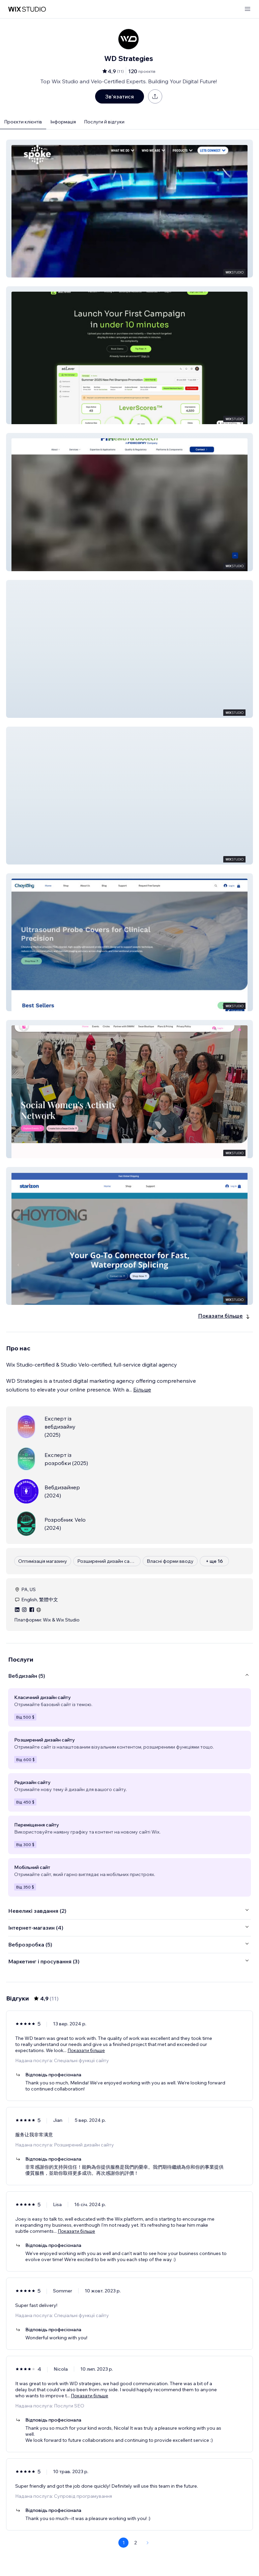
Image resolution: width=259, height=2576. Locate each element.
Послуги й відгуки (104, 122)
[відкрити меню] (247, 9)
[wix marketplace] (27, 9)
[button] (129, 208)
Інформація (63, 122)
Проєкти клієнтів (23, 122)
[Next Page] (148, 2543)
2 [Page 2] (135, 2543)
